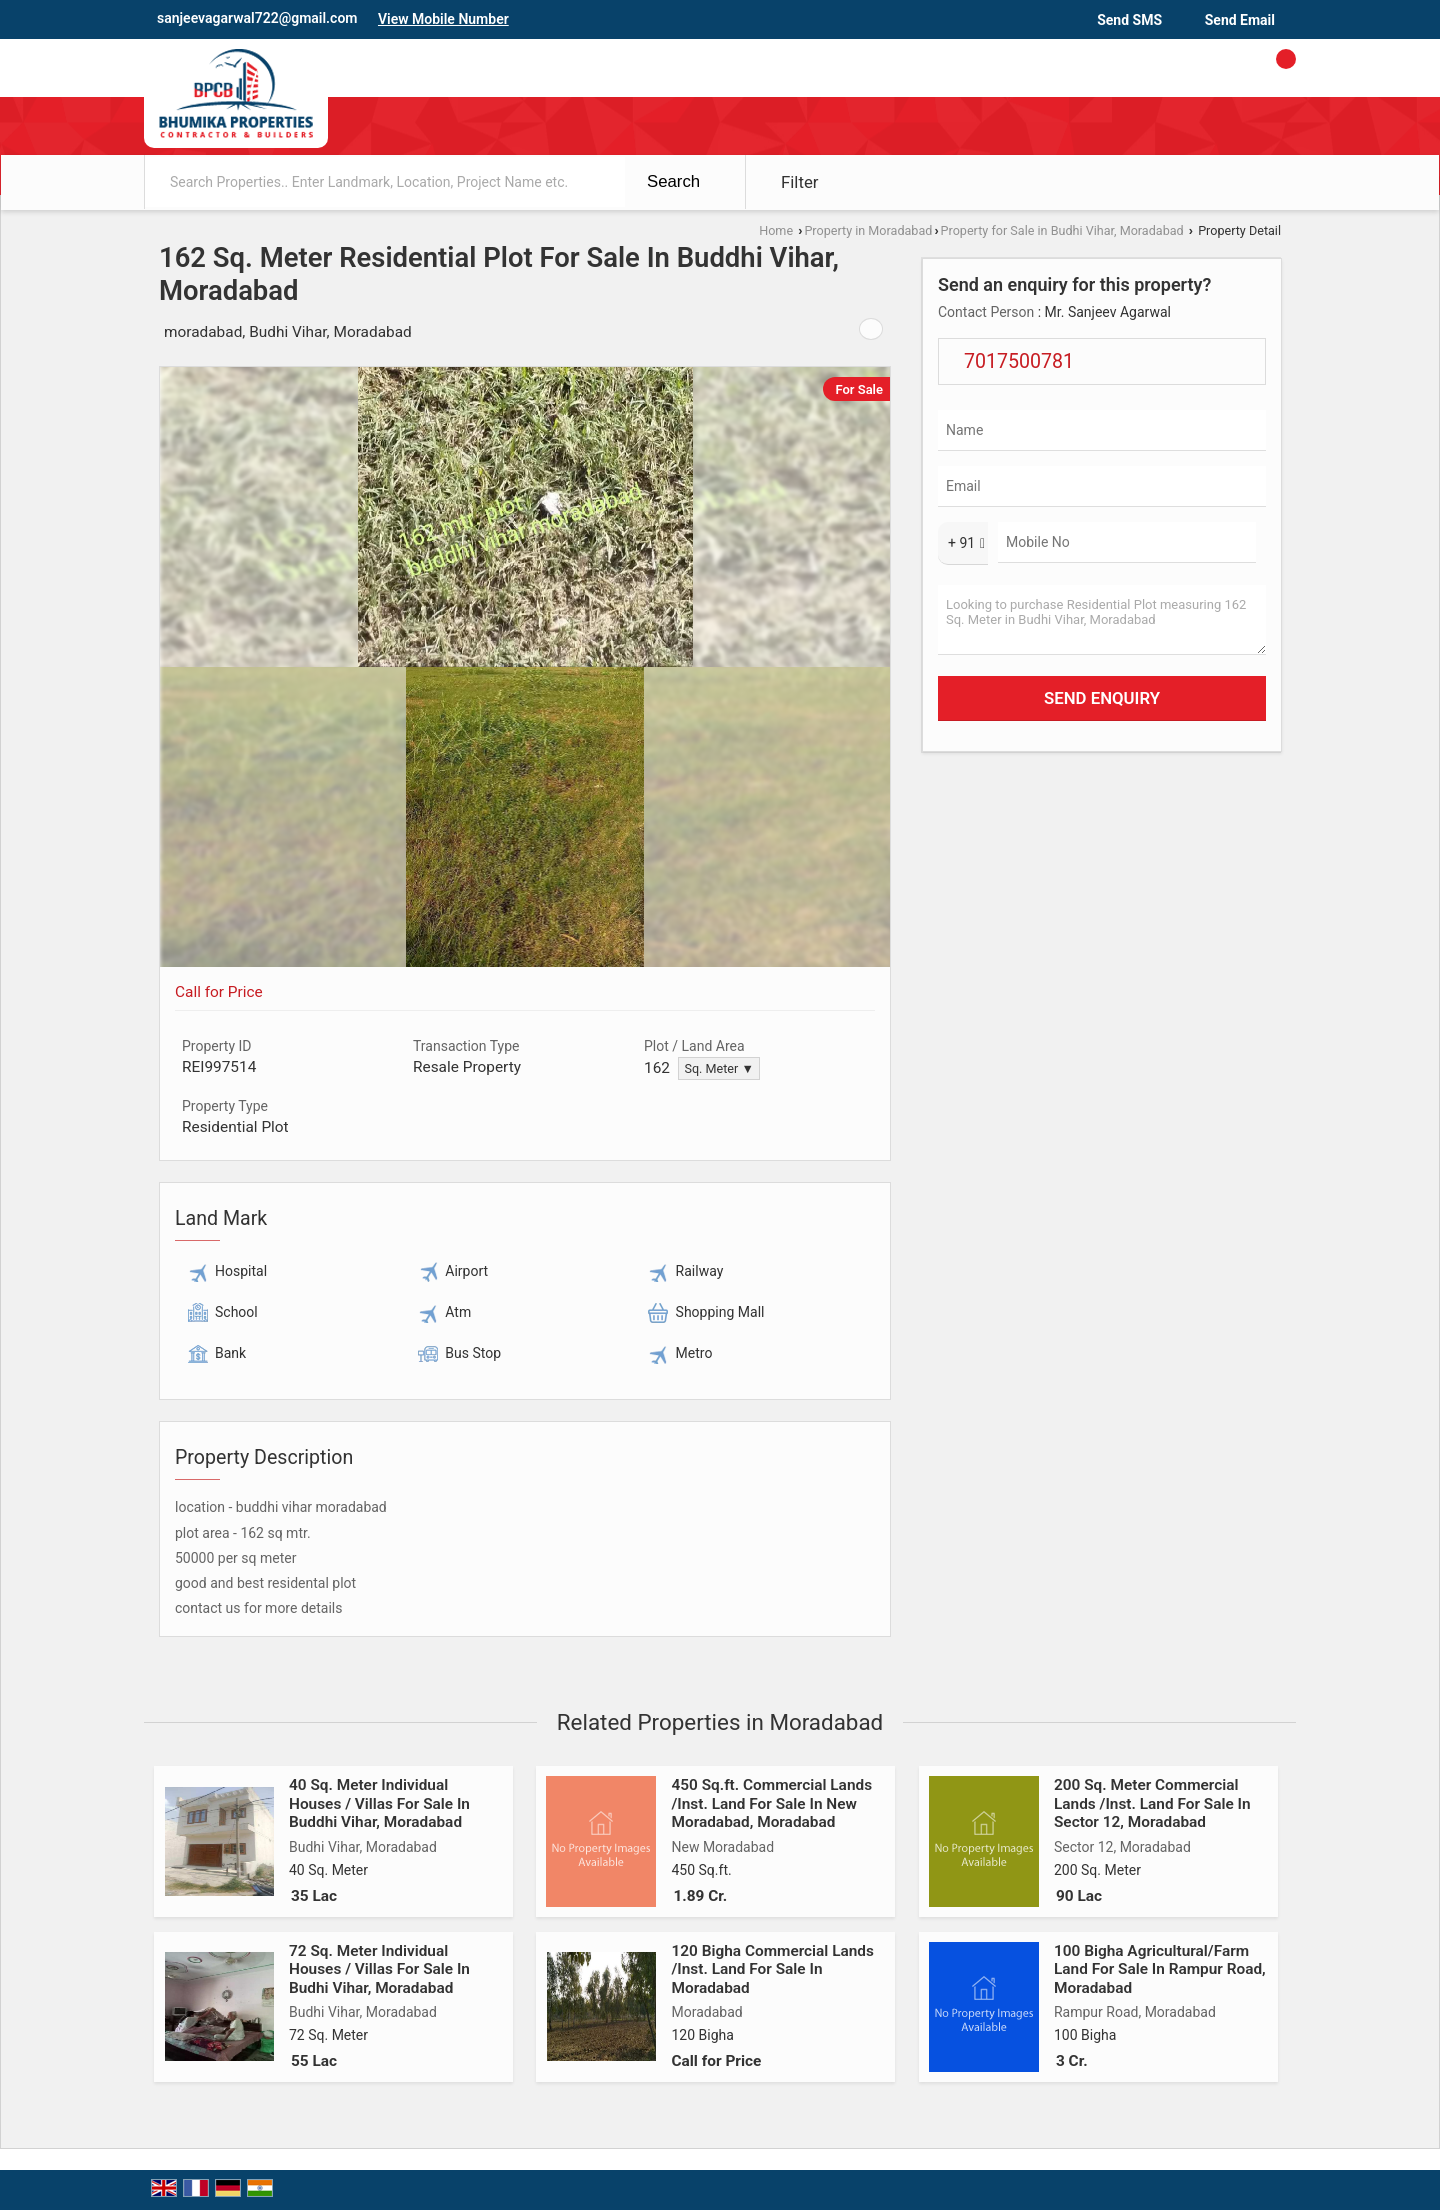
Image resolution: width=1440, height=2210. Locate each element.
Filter (800, 182)
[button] (443, 19)
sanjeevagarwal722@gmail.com (257, 18)
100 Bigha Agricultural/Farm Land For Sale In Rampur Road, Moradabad (1160, 1969)
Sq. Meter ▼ (718, 1068)
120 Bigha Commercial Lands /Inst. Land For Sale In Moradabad (772, 1969)
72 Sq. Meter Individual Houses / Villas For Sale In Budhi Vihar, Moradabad (379, 1969)
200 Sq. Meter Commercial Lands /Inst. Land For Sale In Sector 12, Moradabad (1152, 1803)
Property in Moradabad (868, 230)
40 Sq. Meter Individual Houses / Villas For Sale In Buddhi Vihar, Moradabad (379, 1803)
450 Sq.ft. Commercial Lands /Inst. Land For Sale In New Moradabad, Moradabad (771, 1803)
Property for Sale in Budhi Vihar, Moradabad (1062, 230)
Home (776, 230)
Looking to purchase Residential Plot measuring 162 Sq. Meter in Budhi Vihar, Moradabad (1102, 620)
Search (673, 181)
